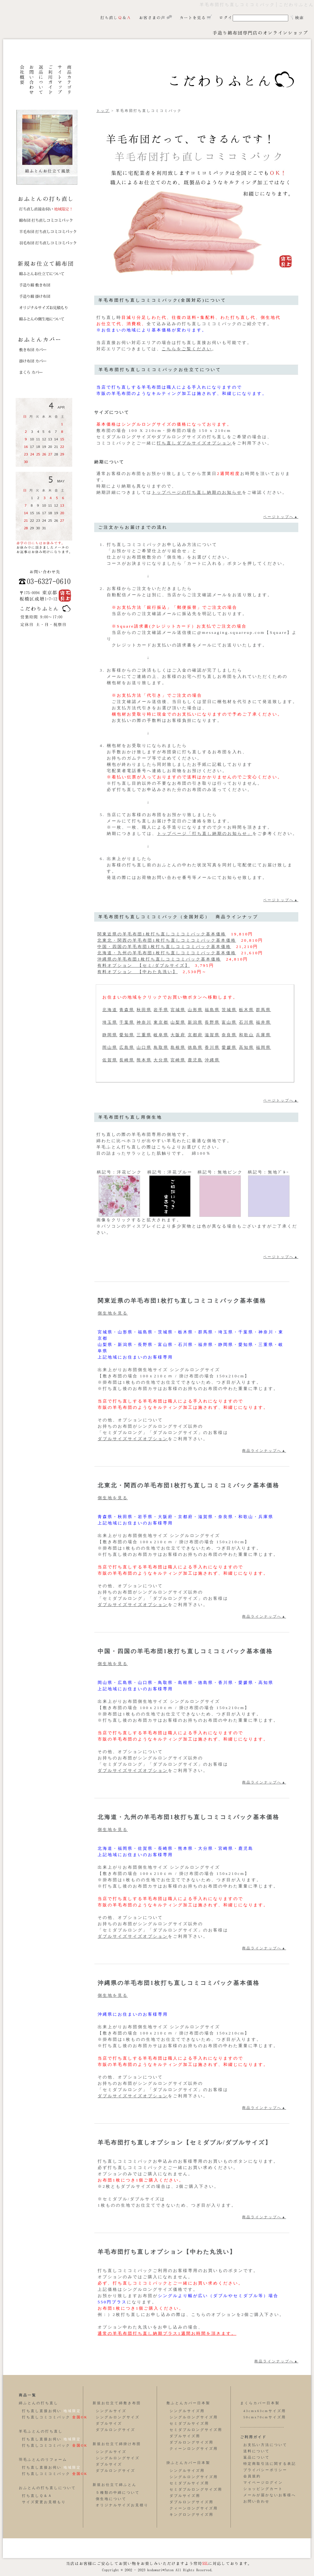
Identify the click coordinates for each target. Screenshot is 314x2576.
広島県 (126, 1047)
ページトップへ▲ (280, 517)
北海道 (109, 1009)
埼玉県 (109, 1022)
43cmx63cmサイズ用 (264, 2411)
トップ (103, 110)
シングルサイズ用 (187, 2411)
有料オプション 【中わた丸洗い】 (137, 971)
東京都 (161, 1022)
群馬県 (263, 1009)
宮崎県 (178, 1060)
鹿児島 (195, 1060)
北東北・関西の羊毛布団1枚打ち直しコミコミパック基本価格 (166, 940)
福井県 (263, 1022)
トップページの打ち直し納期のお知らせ (197, 492)
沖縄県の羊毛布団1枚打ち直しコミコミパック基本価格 (159, 959)
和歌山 (246, 1034)
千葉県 (126, 1022)
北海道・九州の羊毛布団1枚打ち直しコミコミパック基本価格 (166, 952)
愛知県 (126, 1034)
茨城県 (229, 1009)
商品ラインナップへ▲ (264, 1450)
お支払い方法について (265, 2445)
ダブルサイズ (109, 2423)
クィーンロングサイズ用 (194, 2448)
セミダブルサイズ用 (189, 2423)
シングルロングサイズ (118, 2417)
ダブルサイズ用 (185, 2436)
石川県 (246, 1022)
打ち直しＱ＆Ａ (37, 2495)
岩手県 (161, 1009)
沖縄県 (212, 1060)
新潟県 (195, 1022)
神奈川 (144, 1022)
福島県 (212, 1009)
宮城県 (178, 1009)
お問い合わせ (256, 2501)
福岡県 (263, 1047)
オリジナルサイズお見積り (122, 2505)
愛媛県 (229, 1047)
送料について (256, 2451)
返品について (256, 2457)
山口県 (144, 1047)
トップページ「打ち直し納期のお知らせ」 (204, 833)
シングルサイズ (111, 2411)
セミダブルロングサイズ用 (196, 2430)
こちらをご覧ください (187, 348)
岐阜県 (161, 1034)
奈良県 (229, 1034)
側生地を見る (113, 1313)
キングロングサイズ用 (192, 2514)
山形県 (195, 1009)
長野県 (212, 1022)
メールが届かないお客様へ (269, 2495)
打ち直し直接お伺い (42, 2411)
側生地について (111, 2499)
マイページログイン (263, 2482)
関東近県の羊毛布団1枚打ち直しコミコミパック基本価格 (161, 934)
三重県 (144, 1034)
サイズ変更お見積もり (44, 2502)
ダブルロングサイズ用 (192, 2442)
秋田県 (144, 1009)
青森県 (126, 1009)
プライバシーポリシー (265, 2470)
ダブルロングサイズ (115, 2430)
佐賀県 (109, 1060)
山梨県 (178, 1022)
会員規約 (252, 2476)
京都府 (195, 1034)
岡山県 (109, 1047)
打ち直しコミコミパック (46, 2417)
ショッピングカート (263, 2489)
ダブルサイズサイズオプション (133, 1438)
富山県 (229, 1022)
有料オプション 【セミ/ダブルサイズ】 (143, 965)
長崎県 (126, 1060)
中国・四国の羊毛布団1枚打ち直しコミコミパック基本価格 (164, 946)
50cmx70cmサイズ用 (264, 2417)
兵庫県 (263, 1034)
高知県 (246, 1047)
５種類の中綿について (118, 2492)
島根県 (178, 1047)
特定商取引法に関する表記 (269, 2463)
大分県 (161, 1060)
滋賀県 (212, 1034)
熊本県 (144, 1060)
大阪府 (178, 1034)
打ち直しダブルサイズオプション (194, 443)
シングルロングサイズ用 (194, 2417)
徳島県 (195, 1047)
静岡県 (109, 1034)
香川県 (212, 1047)
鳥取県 (161, 1047)
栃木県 (246, 1009)
